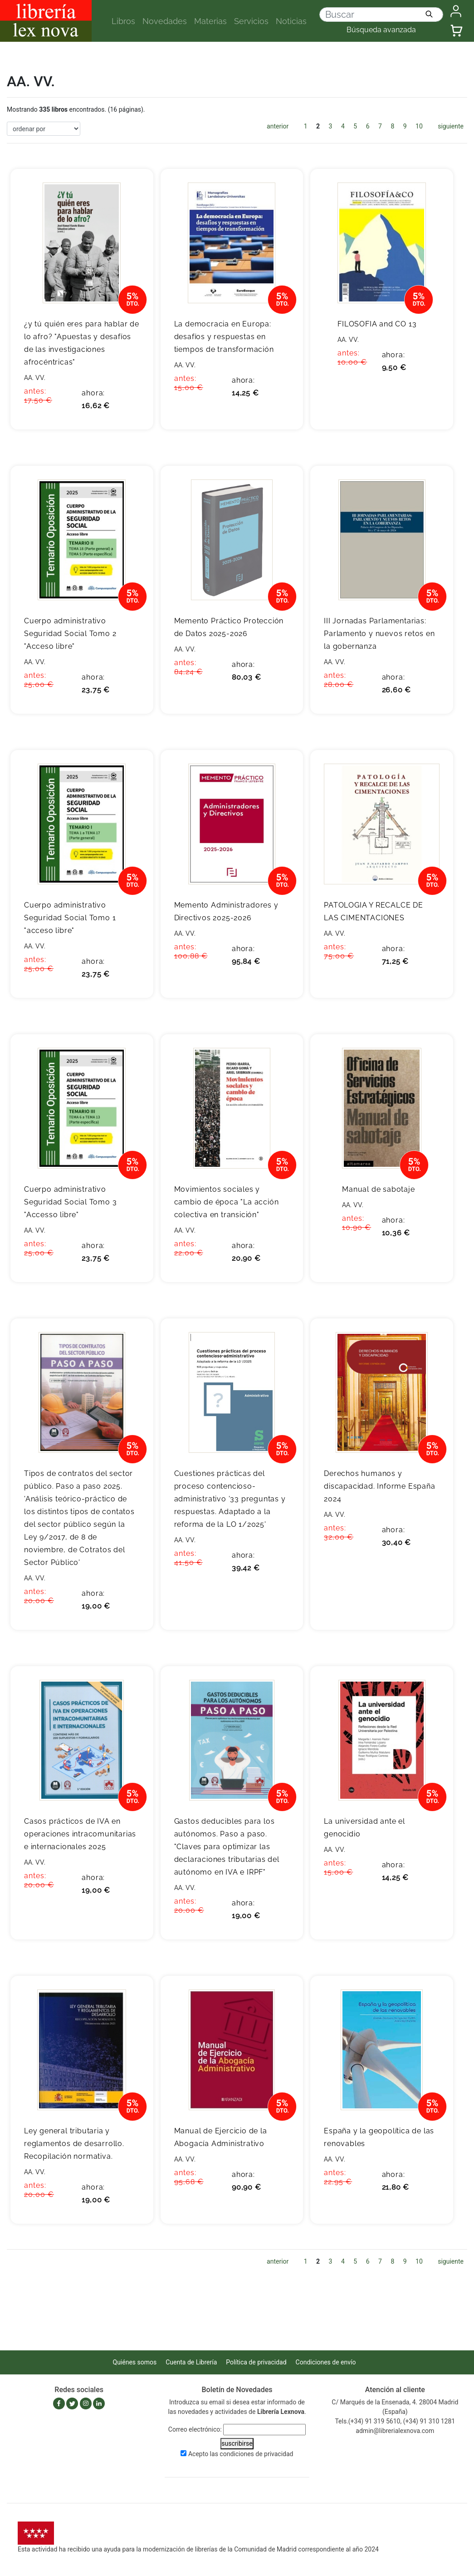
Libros (123, 21)
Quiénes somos (135, 2362)
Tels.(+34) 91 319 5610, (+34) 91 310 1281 (395, 2421)
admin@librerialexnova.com (395, 2430)
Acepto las (240, 2454)
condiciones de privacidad (256, 2454)
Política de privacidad (256, 2362)
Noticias (291, 21)
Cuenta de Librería (191, 2362)
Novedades (164, 21)
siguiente (451, 126)
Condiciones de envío (326, 2362)
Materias (210, 21)
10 (419, 126)
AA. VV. (34, 377)
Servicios (251, 21)
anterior (277, 126)
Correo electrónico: (195, 2429)
